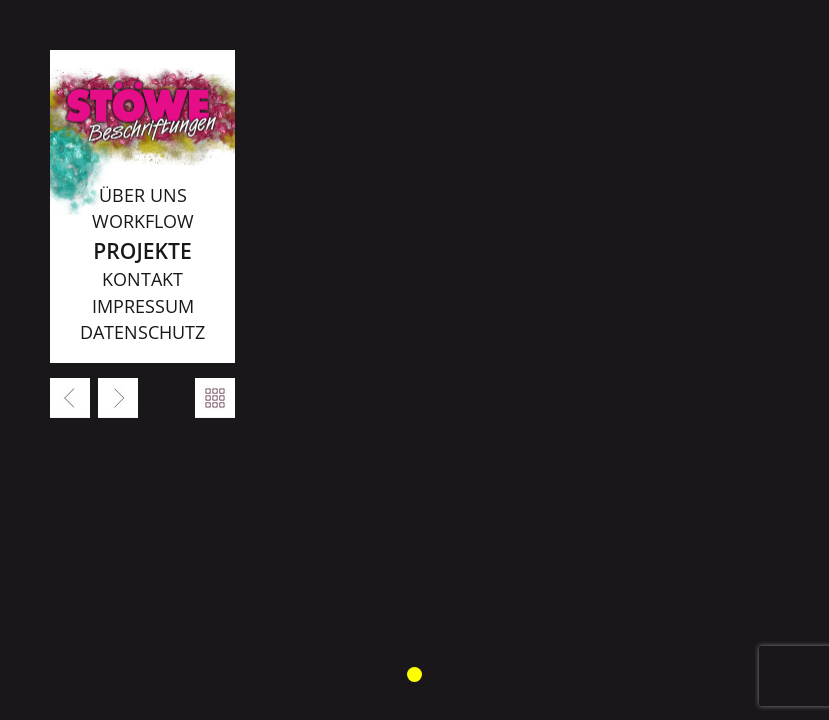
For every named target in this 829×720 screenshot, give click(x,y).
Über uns (143, 195)
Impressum (143, 306)
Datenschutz (142, 332)
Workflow (143, 221)
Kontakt (142, 279)
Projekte (142, 250)
